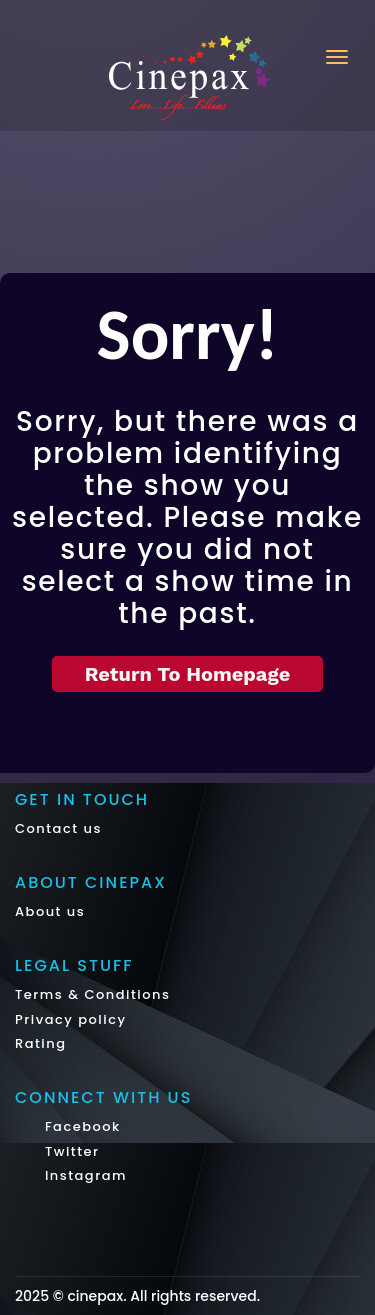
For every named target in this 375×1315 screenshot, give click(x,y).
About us (50, 911)
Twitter (70, 1151)
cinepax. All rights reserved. (163, 1296)
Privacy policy (71, 1019)
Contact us (58, 828)
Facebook (80, 1126)
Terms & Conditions (92, 994)
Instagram (83, 1175)
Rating (41, 1043)
